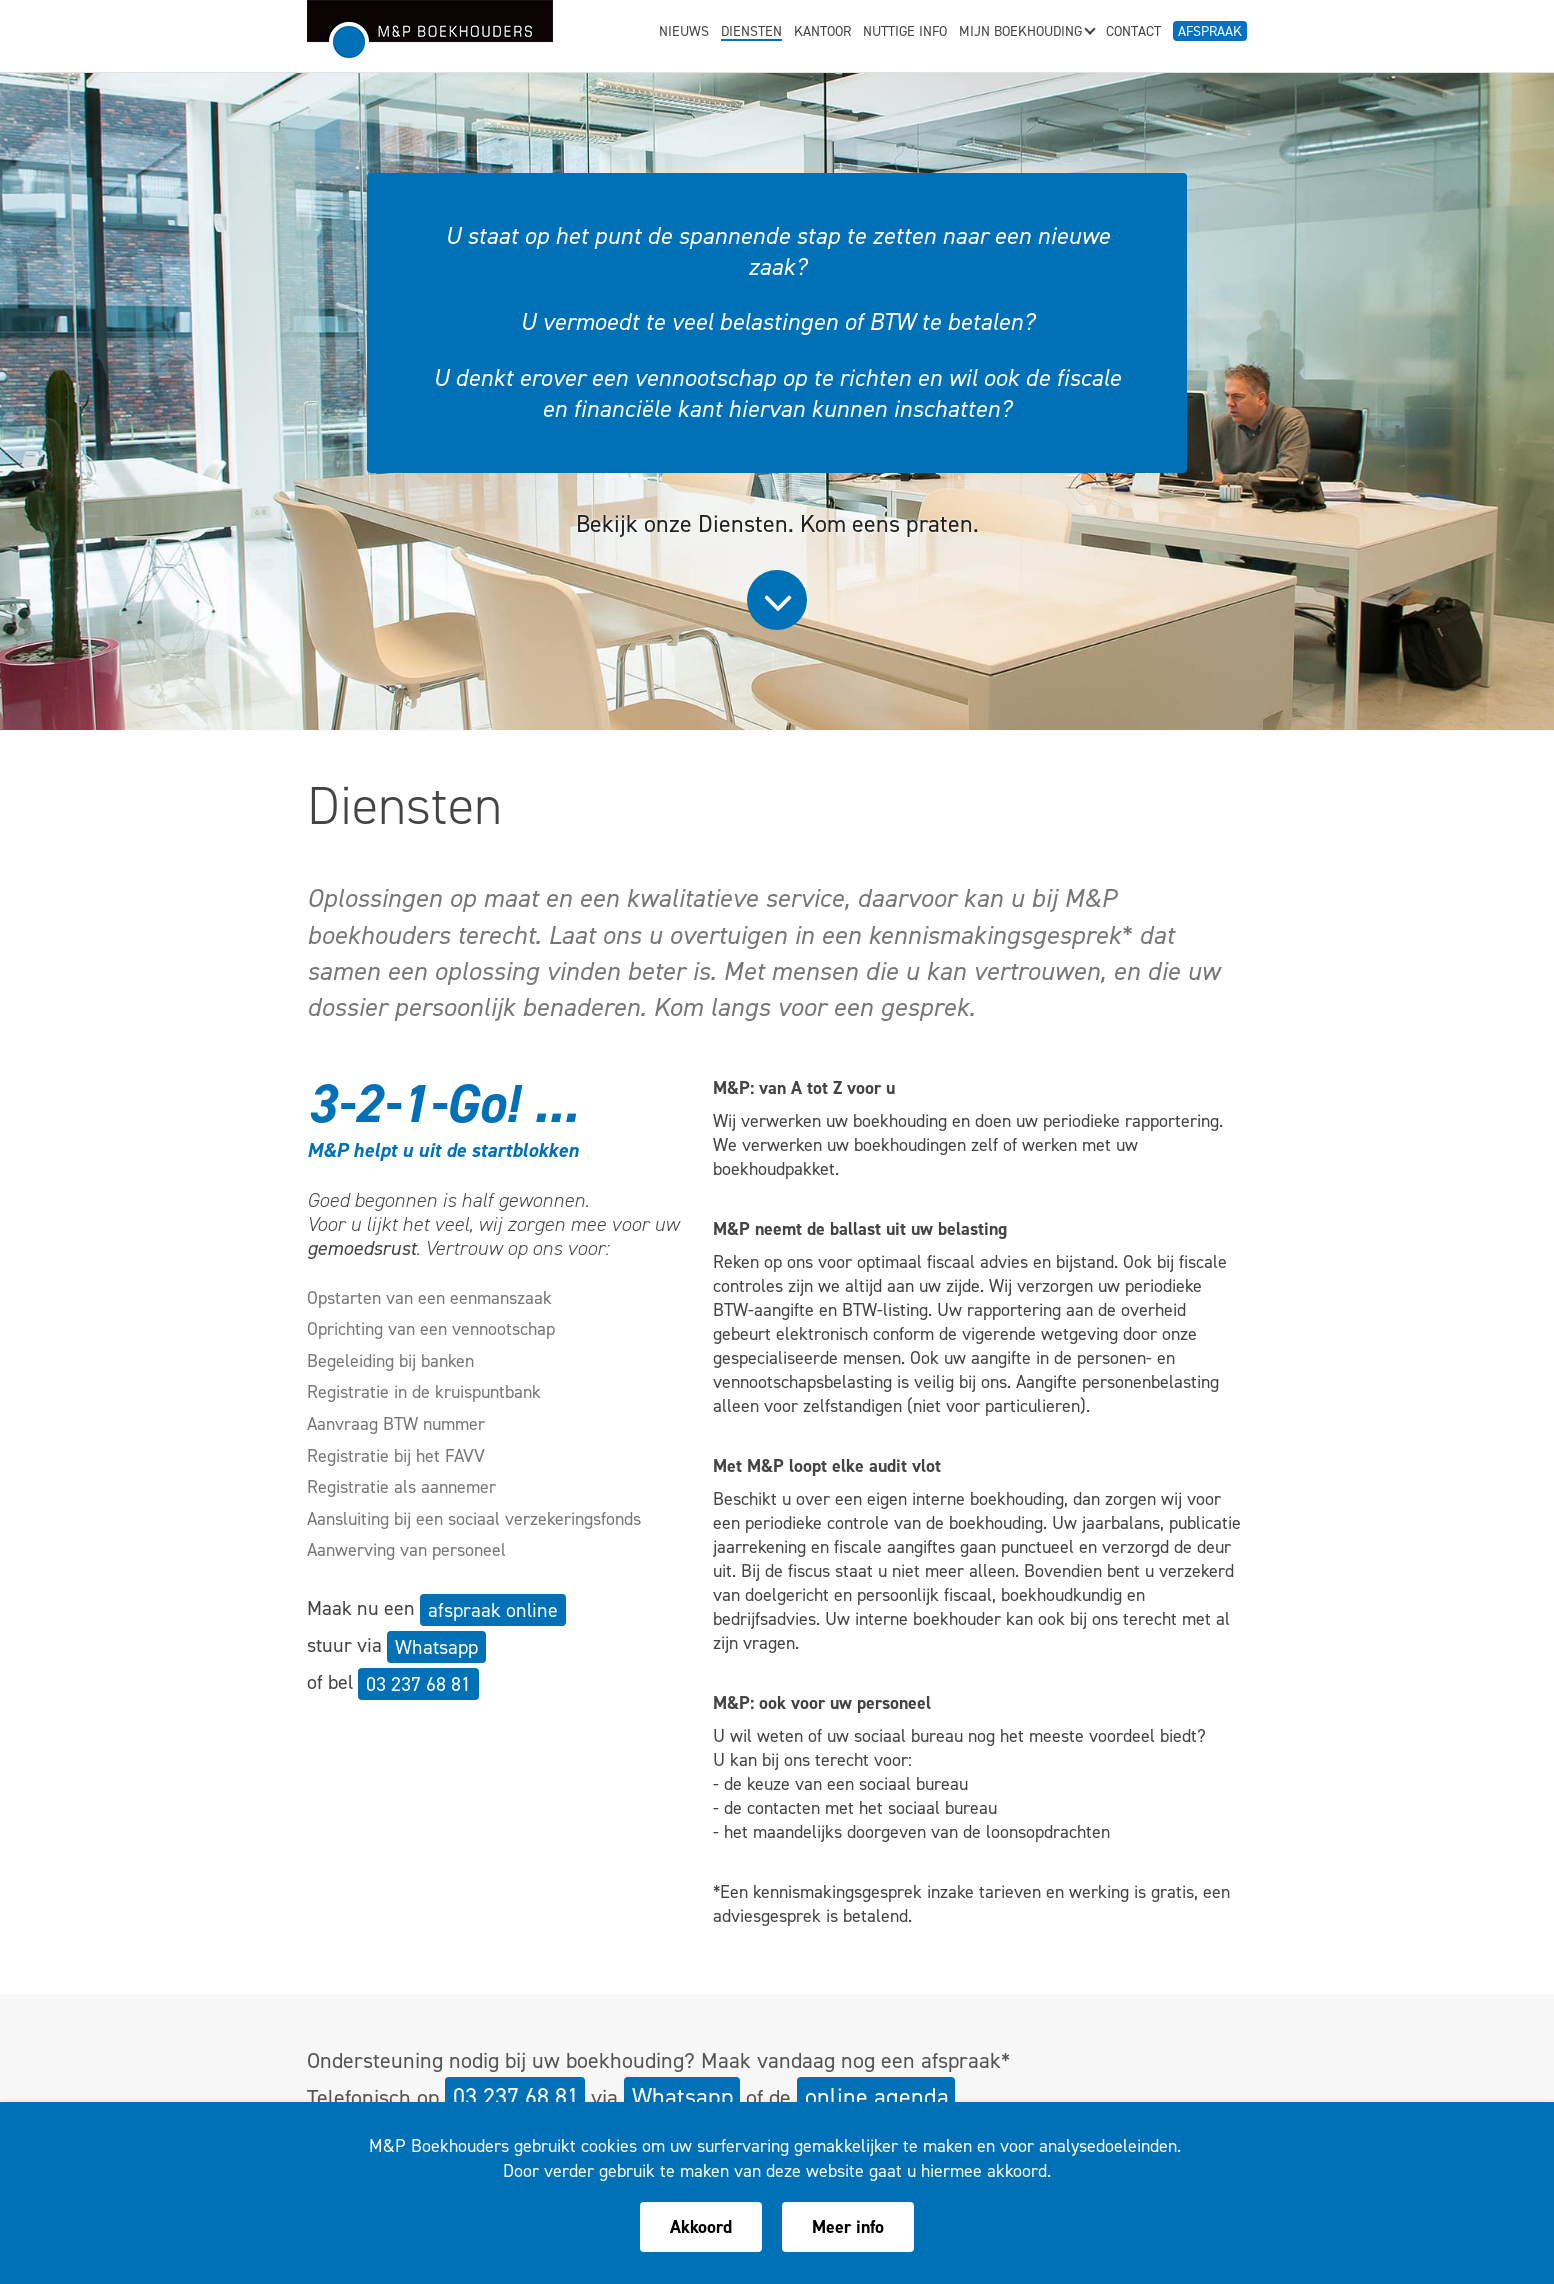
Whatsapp (436, 1647)
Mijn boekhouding (1026, 33)
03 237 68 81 (418, 1684)
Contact (1133, 33)
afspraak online (493, 1610)
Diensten (751, 33)
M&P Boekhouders (430, 31)
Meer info (848, 2227)
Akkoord (701, 2227)
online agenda (877, 2097)
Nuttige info (905, 33)
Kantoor (822, 33)
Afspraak (1210, 31)
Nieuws (684, 33)
